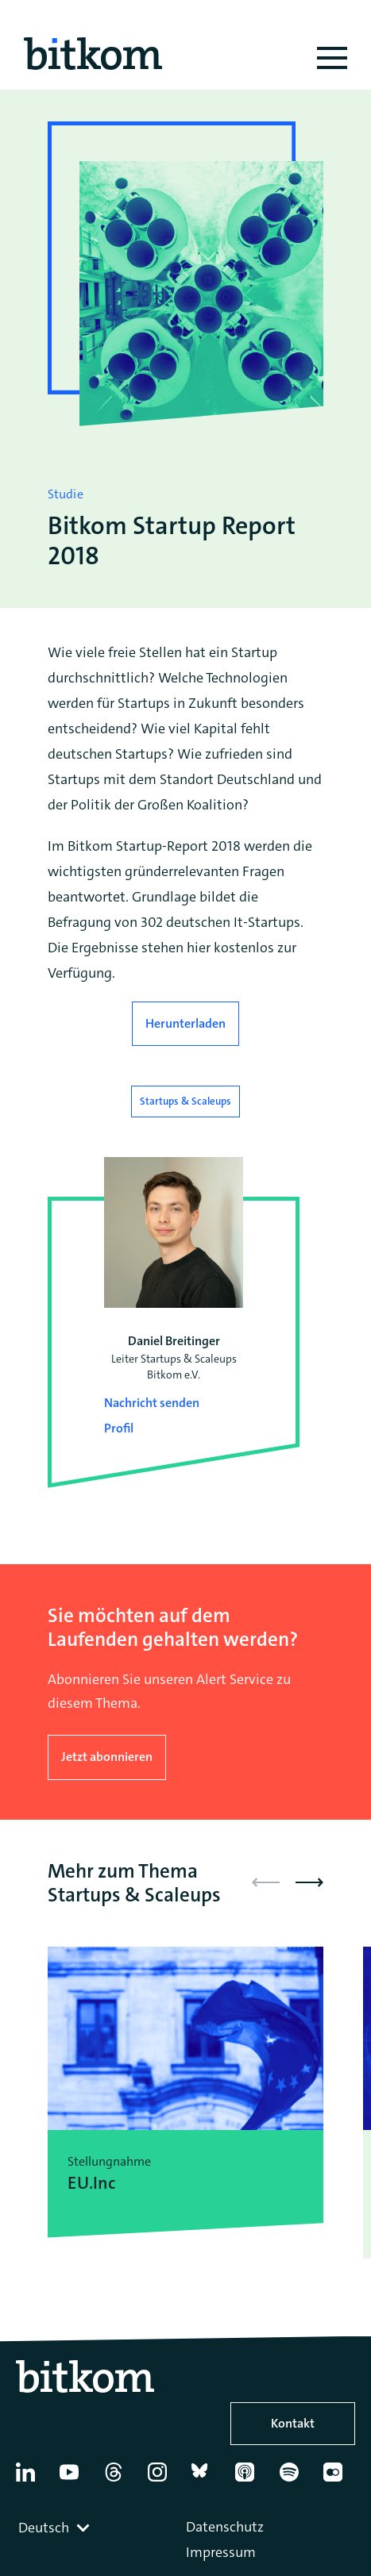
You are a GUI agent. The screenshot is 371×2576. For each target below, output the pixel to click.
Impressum (221, 2552)
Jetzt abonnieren (107, 1756)
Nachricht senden (151, 1402)
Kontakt (293, 2423)
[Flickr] (338, 2478)
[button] (309, 1882)
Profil (118, 1428)
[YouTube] (75, 2478)
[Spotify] (295, 2478)
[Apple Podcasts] (250, 2478)
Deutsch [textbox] (43, 2527)
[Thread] (119, 2478)
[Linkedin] (31, 2478)
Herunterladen (185, 1023)
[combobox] (55, 2527)
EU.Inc (91, 2183)
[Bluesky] (206, 2478)
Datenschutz (225, 2526)
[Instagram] (163, 2478)
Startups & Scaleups (185, 1101)
